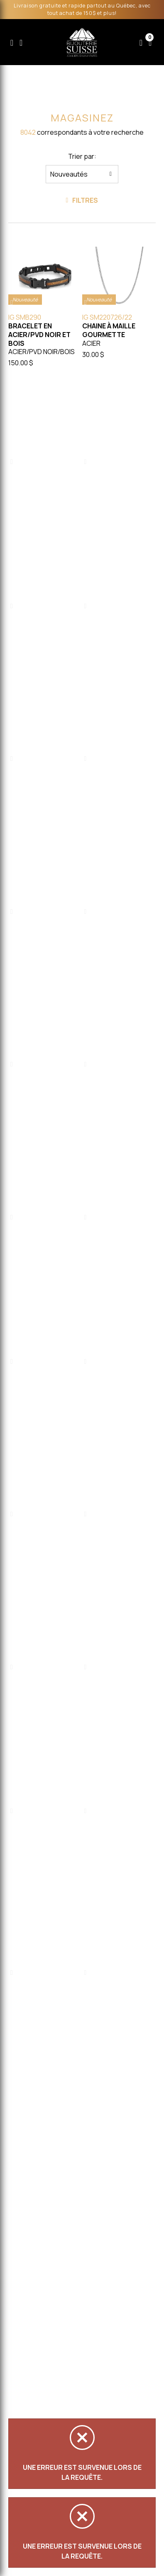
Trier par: (84, 156)
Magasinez (80, 118)
